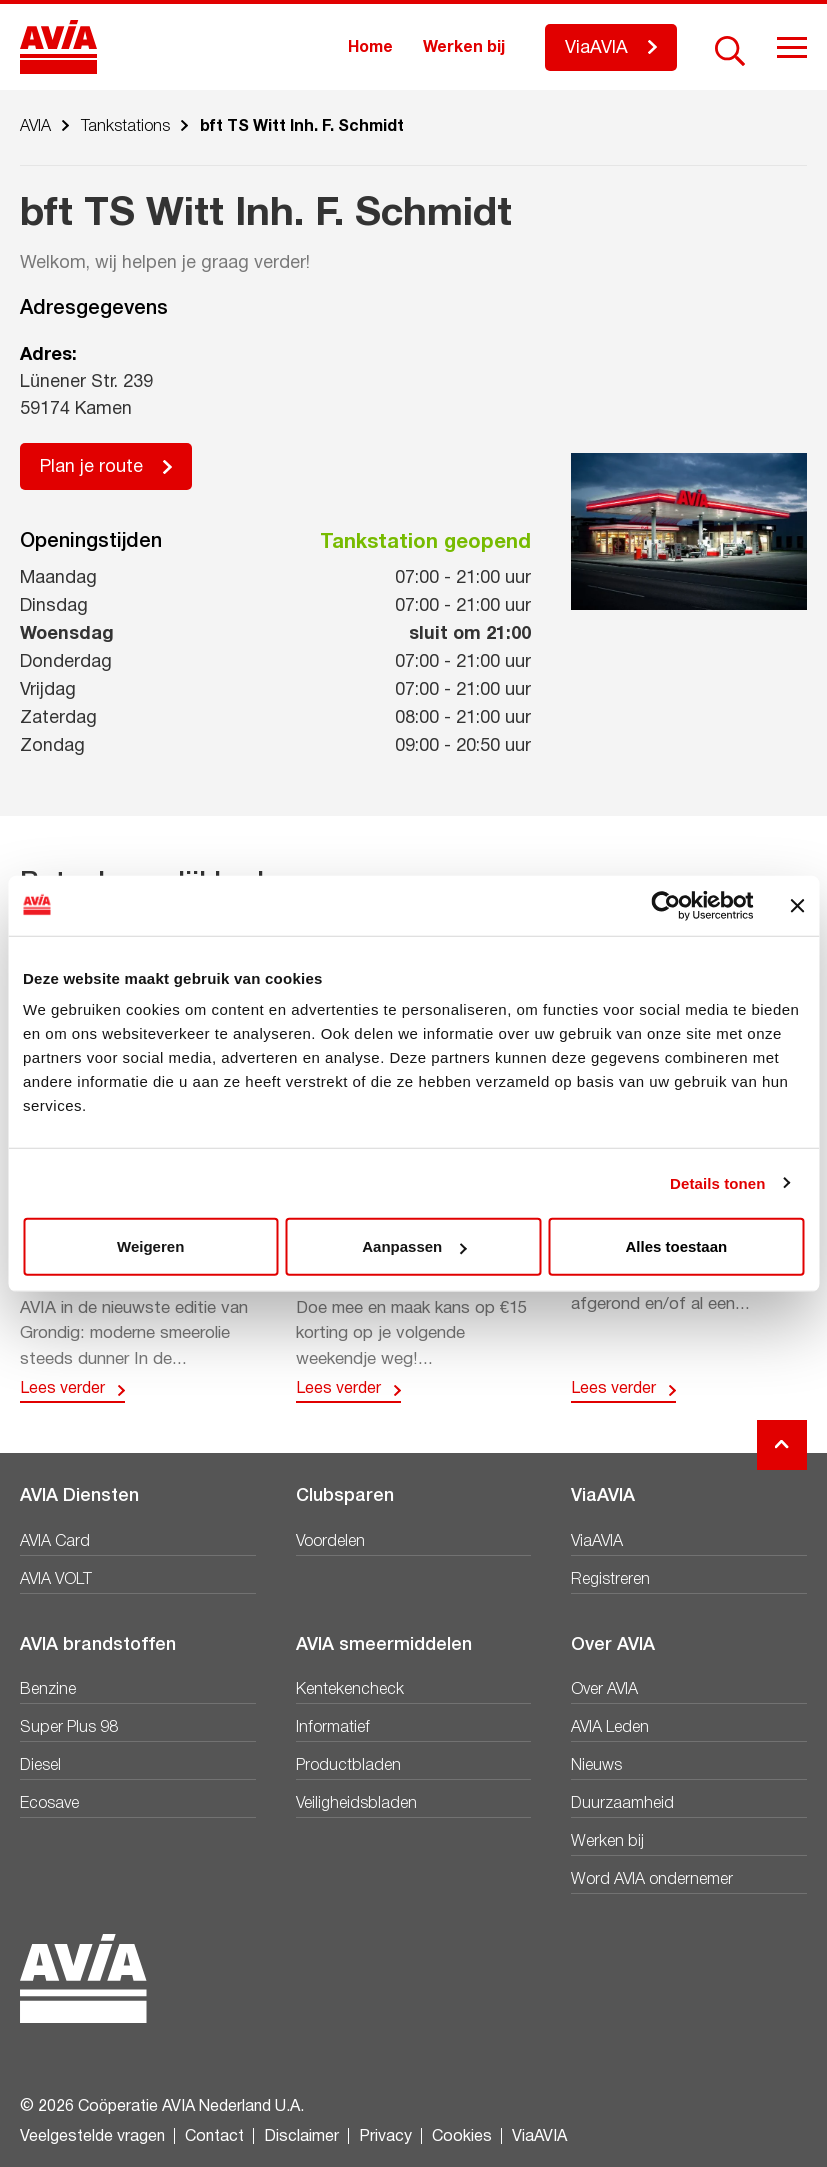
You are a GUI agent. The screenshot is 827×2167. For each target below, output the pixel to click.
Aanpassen (414, 1246)
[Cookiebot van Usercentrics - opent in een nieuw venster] (665, 905)
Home (370, 48)
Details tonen (717, 1182)
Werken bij (464, 48)
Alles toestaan (676, 1246)
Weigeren (150, 1246)
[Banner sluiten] (797, 905)
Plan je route (91, 467)
